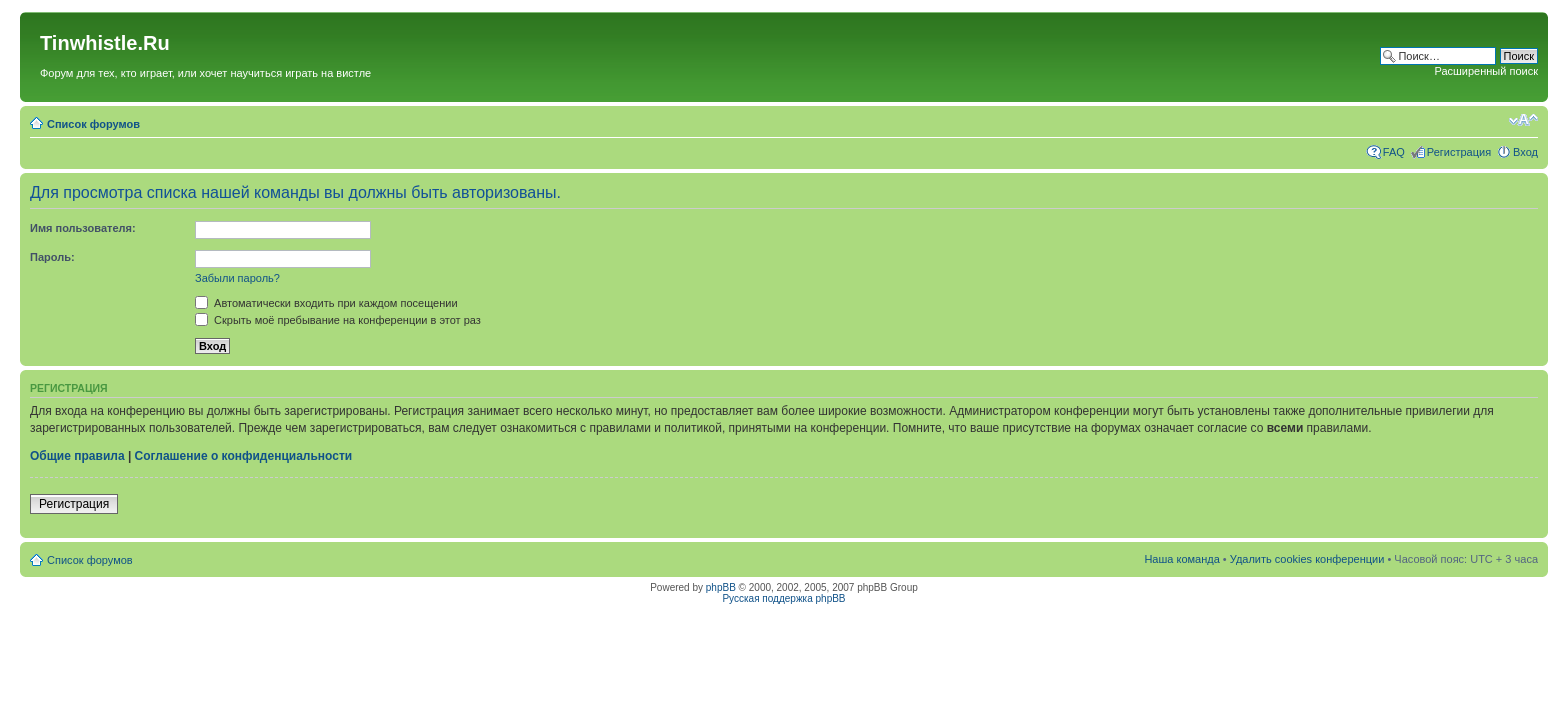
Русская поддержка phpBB (783, 598)
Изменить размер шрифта (1523, 120)
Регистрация (1459, 152)
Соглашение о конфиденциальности (244, 456)
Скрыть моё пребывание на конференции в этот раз (338, 320)
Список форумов (93, 124)
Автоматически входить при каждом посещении (326, 303)
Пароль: (52, 257)
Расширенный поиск (1486, 71)
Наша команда (1181, 559)
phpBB (721, 587)
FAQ (1394, 152)
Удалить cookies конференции (1307, 559)
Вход (1525, 152)
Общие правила (77, 456)
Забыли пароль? (237, 278)
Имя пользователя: (83, 228)
